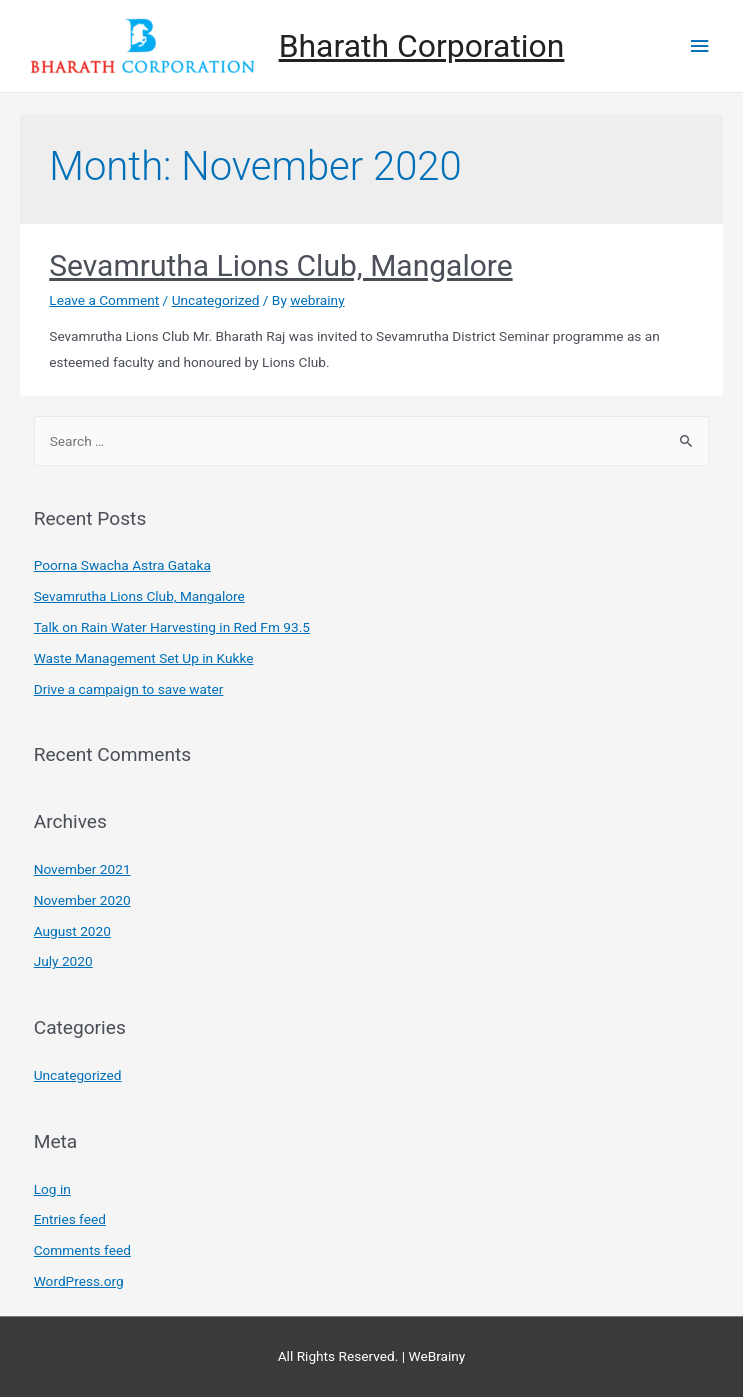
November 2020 (82, 900)
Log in (52, 1189)
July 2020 (63, 961)
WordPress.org (79, 1281)
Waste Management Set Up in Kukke (144, 658)
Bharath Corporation (422, 46)
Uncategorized (216, 300)
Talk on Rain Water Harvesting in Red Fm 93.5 (172, 627)
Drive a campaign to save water (129, 689)
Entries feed (70, 1219)
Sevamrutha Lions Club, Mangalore (280, 265)
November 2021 (82, 869)
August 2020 (72, 931)
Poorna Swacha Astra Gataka (122, 565)
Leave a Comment (104, 300)
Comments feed (82, 1250)
